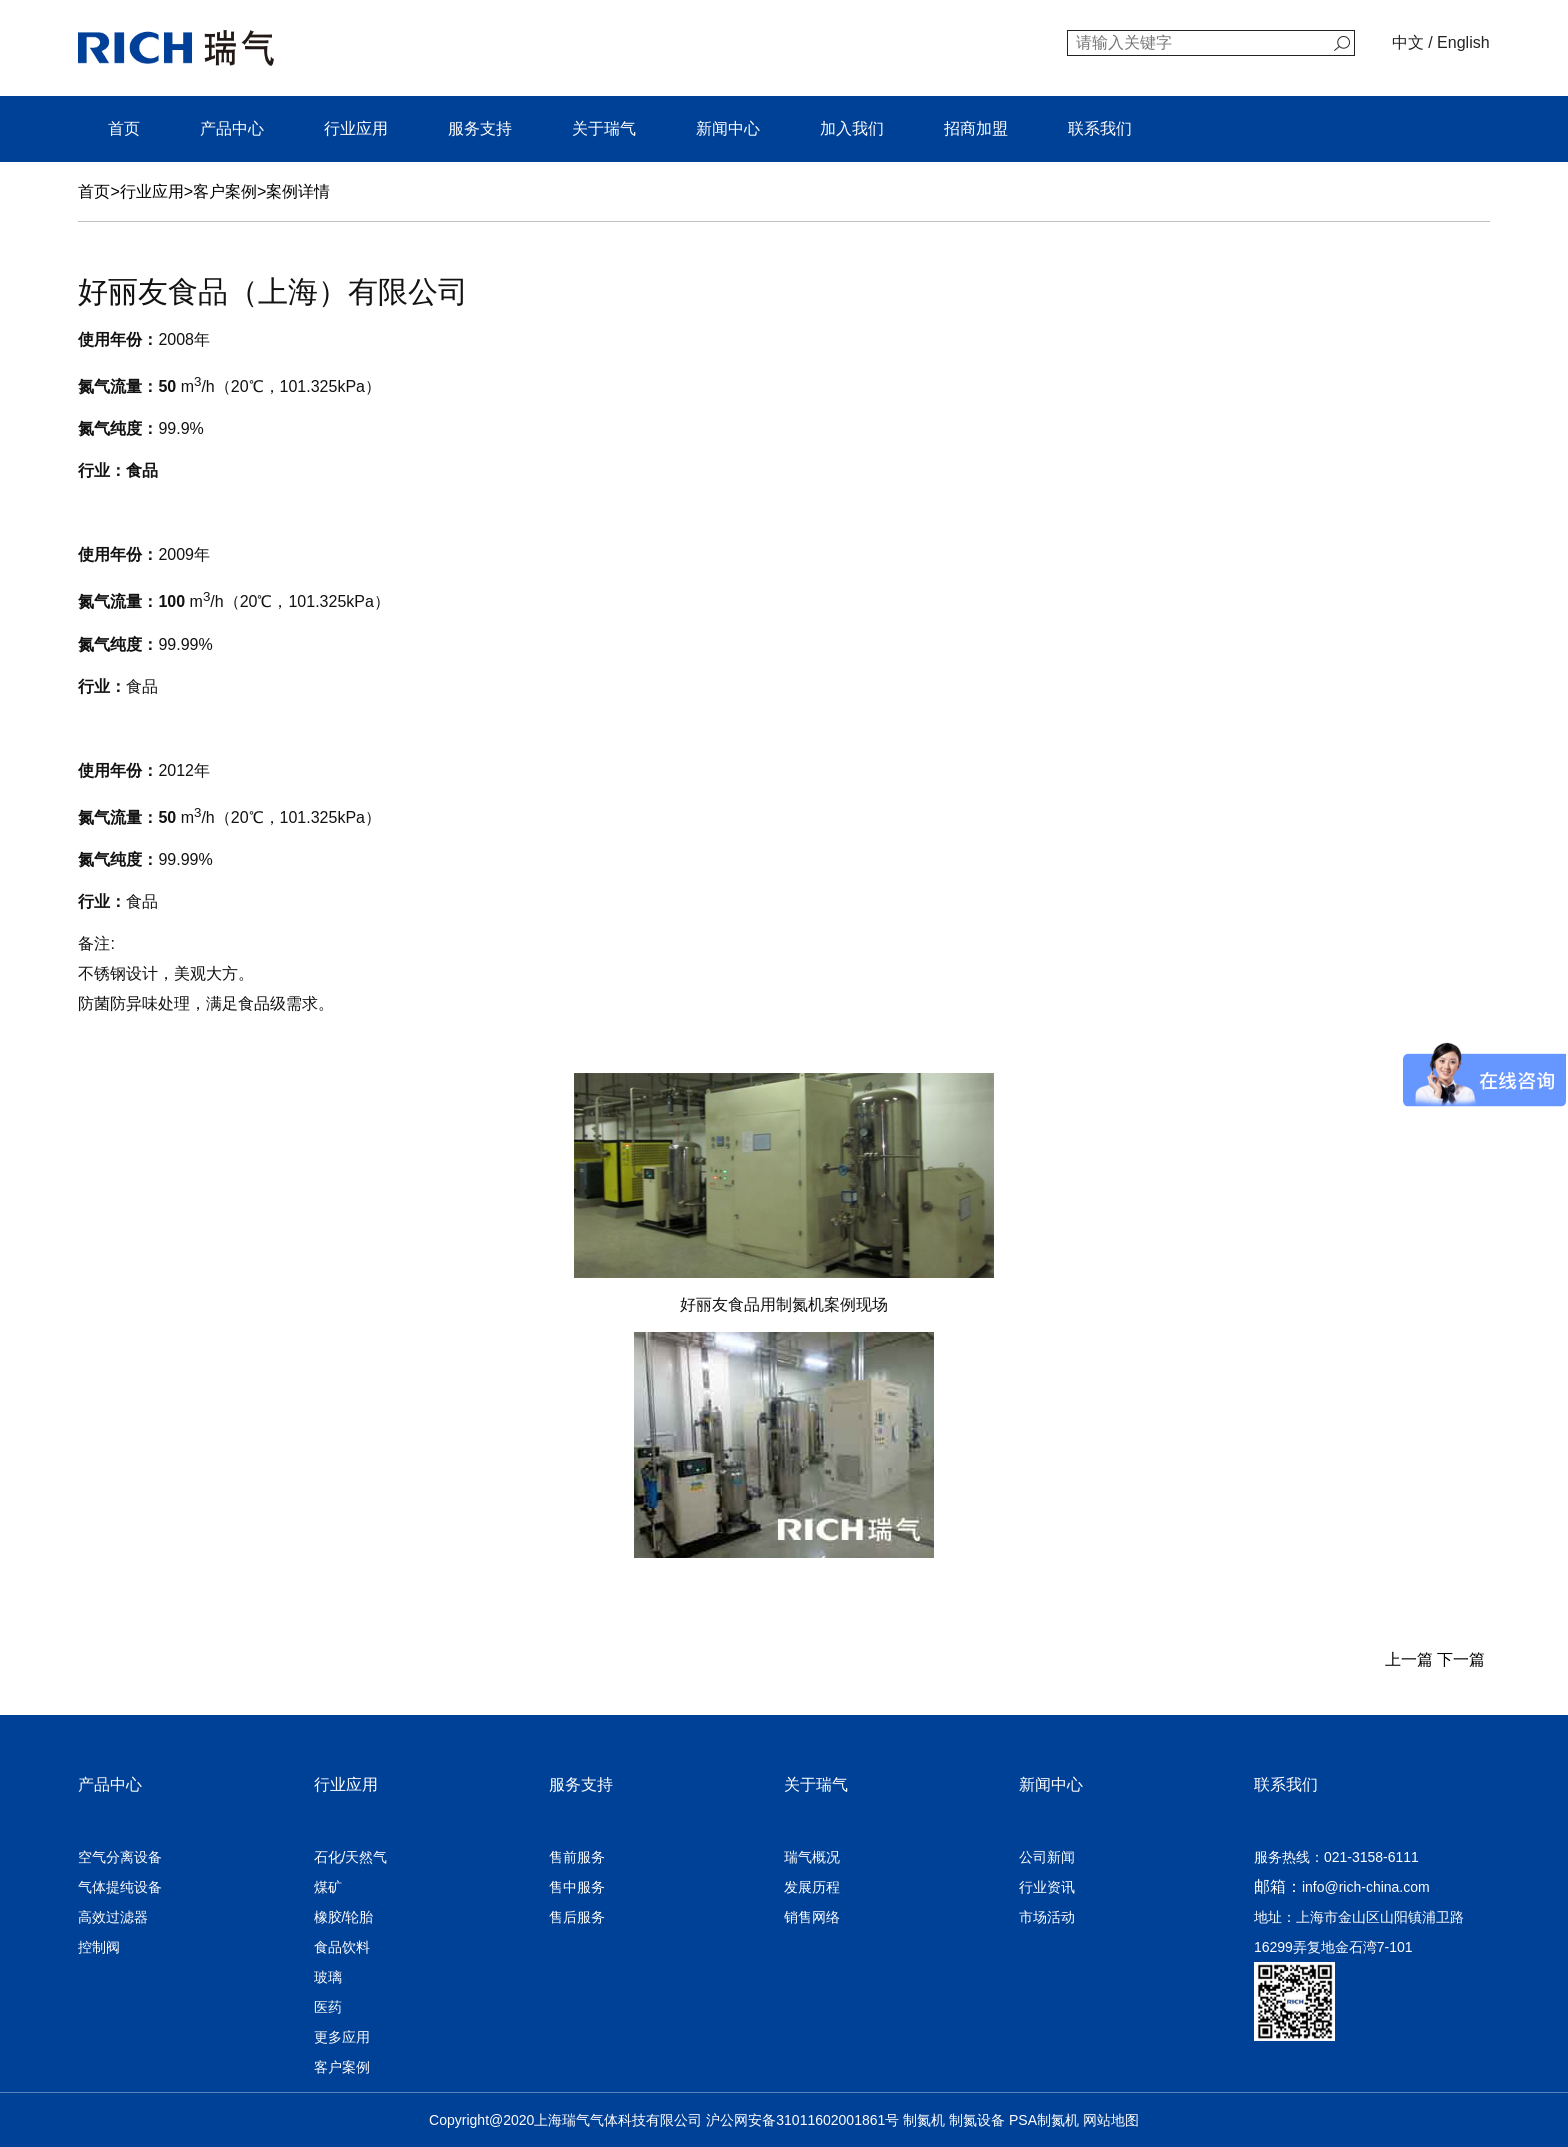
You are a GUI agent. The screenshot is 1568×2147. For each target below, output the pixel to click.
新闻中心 (728, 128)
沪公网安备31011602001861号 (802, 2120)
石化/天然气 (351, 1857)
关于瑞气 (604, 128)
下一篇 (1463, 1659)
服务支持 (480, 128)
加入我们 (852, 128)
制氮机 (924, 2120)
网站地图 (1111, 2120)
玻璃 (328, 1977)
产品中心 (232, 128)
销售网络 (812, 1917)
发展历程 (812, 1887)
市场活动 (1047, 1917)
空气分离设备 (120, 1857)
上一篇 (1406, 1659)
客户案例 (225, 191)
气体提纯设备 (120, 1887)
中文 (1408, 42)
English (1463, 42)
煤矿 (328, 1887)
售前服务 (577, 1857)
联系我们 (1100, 128)
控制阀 (99, 1947)
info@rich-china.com (1366, 1887)
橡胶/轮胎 (344, 1917)
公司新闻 (1047, 1857)
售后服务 (577, 1917)
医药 (328, 2007)
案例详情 (298, 191)
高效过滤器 (113, 1917)
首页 (124, 128)
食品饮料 (342, 1947)
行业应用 (356, 128)
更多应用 (342, 2037)
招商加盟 (976, 128)
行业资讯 (1047, 1887)
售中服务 (577, 1887)
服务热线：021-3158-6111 (1336, 1857)
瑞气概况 (812, 1857)
